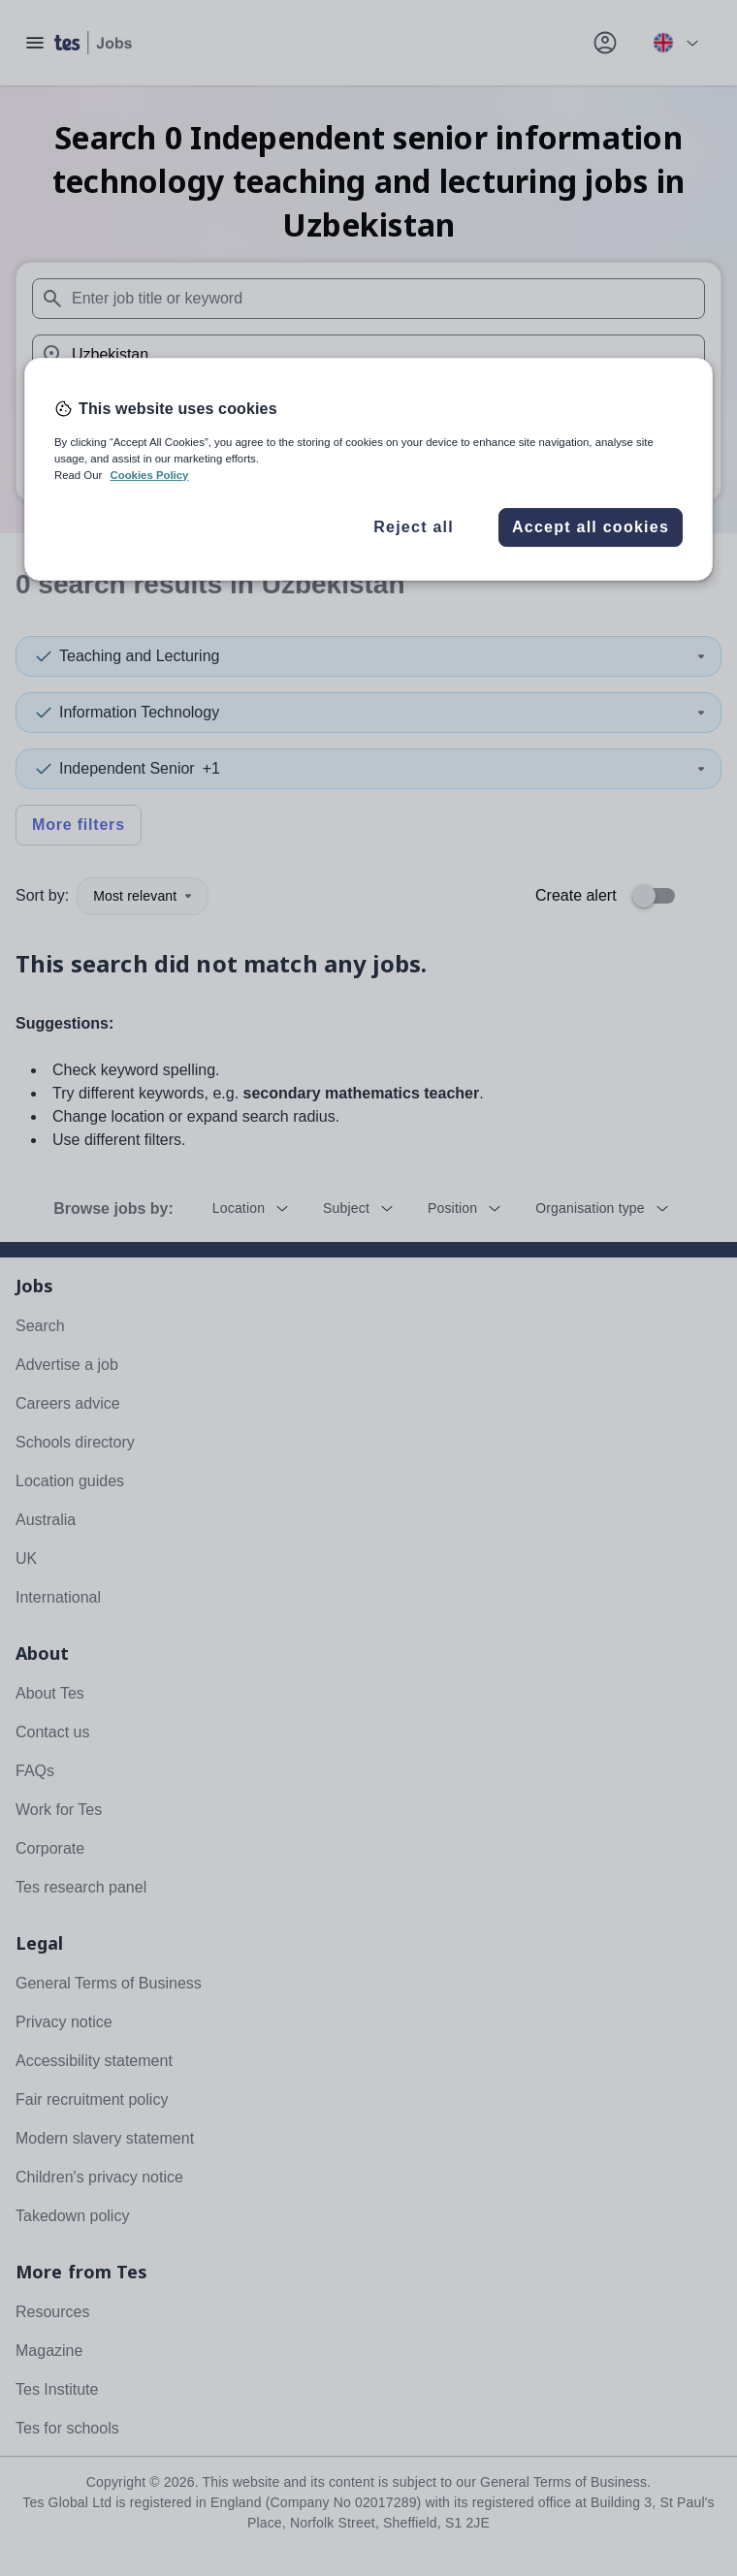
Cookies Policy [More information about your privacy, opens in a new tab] (149, 475)
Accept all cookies (590, 527)
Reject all (413, 527)
